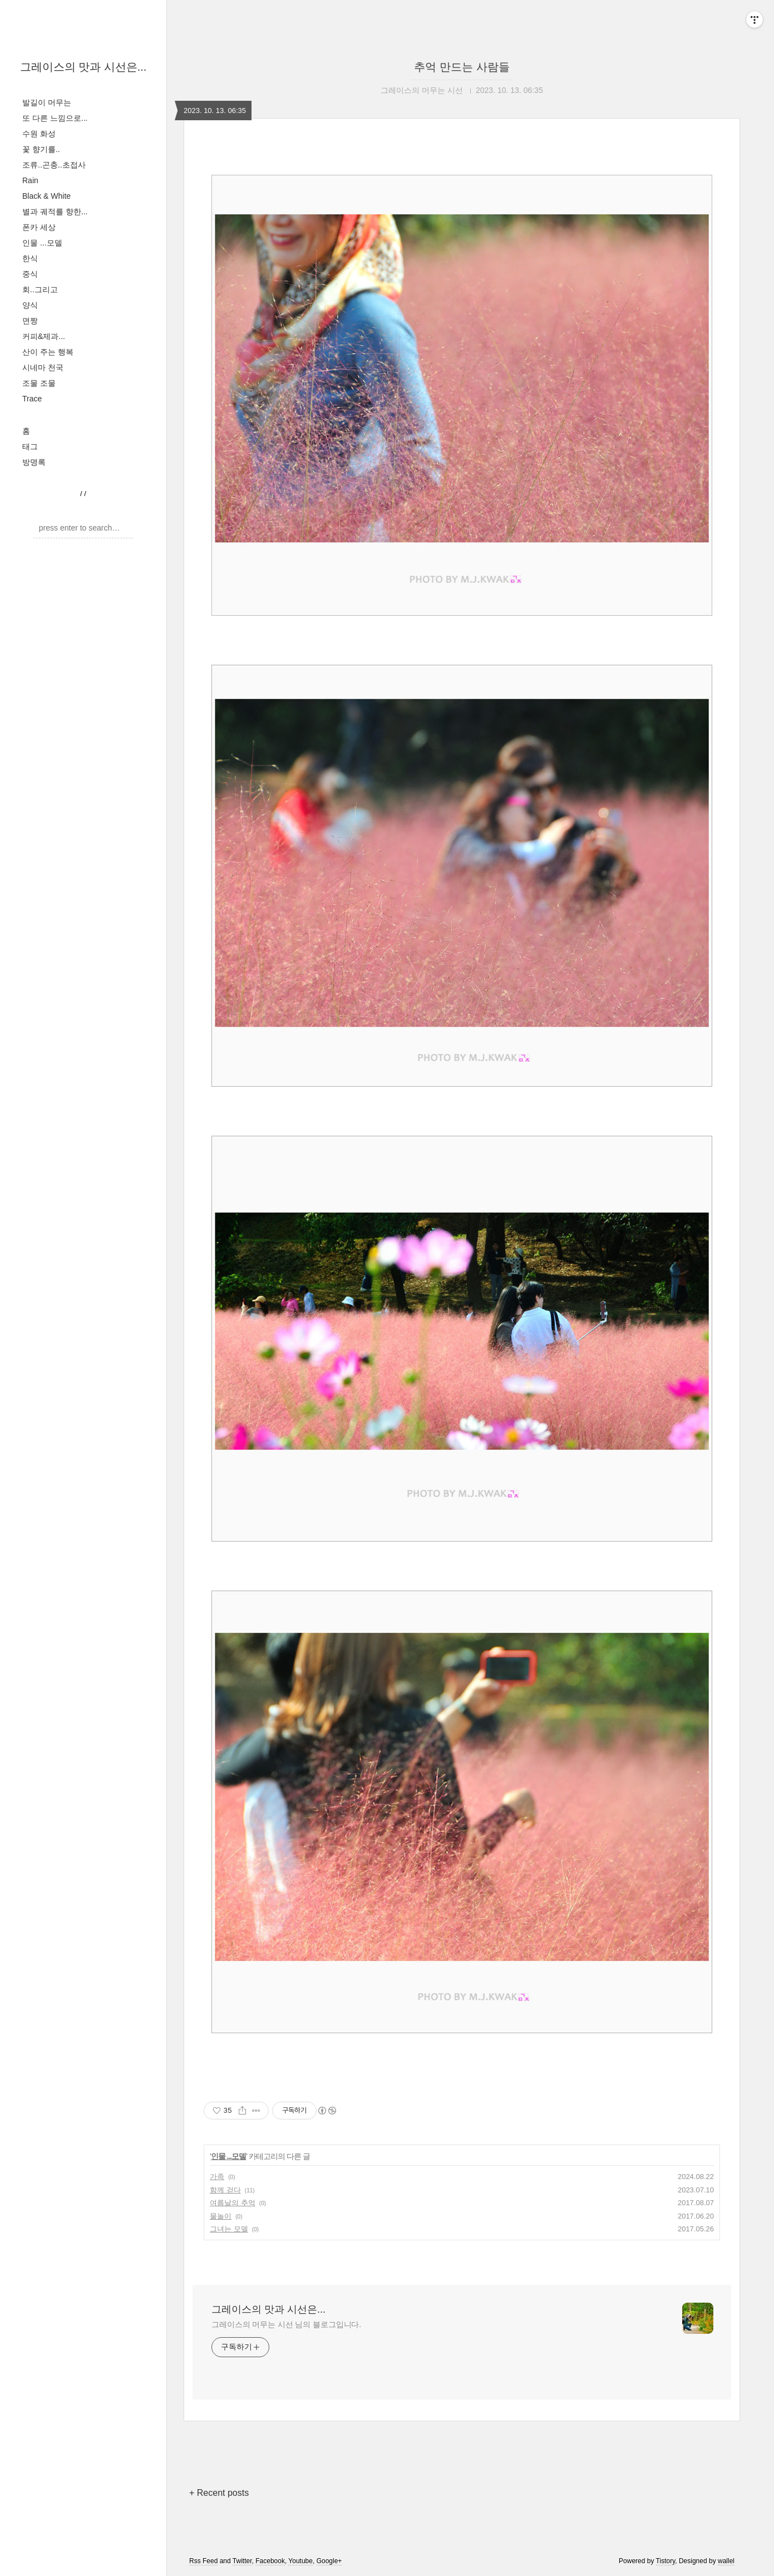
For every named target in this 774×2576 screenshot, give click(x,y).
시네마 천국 (42, 367)
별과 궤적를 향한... (54, 211)
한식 (30, 258)
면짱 (30, 320)
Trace (32, 398)
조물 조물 (39, 383)
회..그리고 (40, 289)
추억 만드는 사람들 (461, 67)
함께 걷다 (225, 2190)
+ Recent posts (219, 2493)
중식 (30, 273)
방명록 (34, 462)
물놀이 (220, 2216)
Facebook (270, 2561)
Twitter (242, 2561)
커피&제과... (43, 336)
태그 (30, 446)
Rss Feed (203, 2561)
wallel (726, 2561)
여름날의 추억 (232, 2203)
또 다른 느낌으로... (54, 118)
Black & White (46, 196)
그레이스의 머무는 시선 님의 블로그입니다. (286, 2324)
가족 (217, 2176)
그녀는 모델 (229, 2229)
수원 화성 (39, 133)
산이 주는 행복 (47, 351)
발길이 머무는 (46, 102)
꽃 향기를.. (41, 149)
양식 (30, 305)
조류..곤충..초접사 (54, 164)
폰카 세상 (39, 227)
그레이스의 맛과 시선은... (83, 67)
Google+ (329, 2561)
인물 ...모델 (42, 242)
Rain (30, 180)
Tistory (666, 2561)
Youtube (300, 2561)
